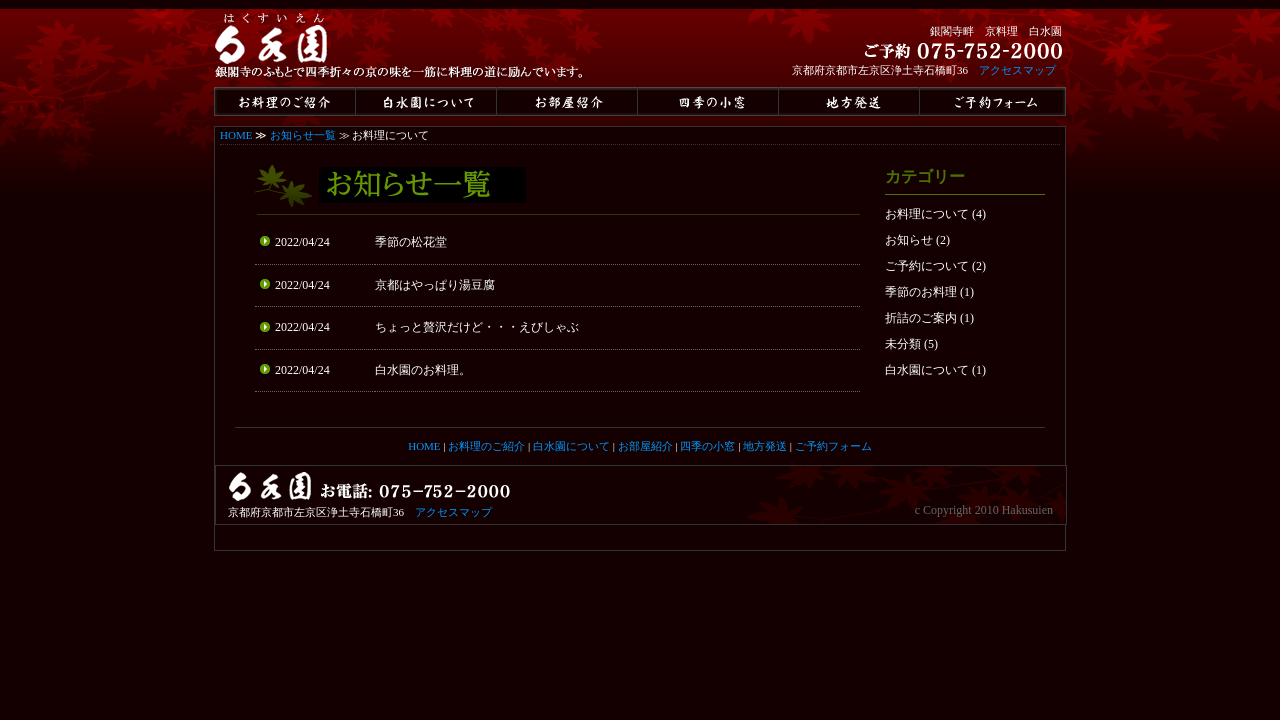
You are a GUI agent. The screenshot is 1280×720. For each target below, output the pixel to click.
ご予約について (927, 266)
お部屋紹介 (645, 446)
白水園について (927, 370)
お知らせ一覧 (303, 135)
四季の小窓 (707, 446)
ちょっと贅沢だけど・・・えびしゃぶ (477, 327)
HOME (236, 135)
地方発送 (765, 446)
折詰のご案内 (921, 318)
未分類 (903, 344)
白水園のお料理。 (423, 370)
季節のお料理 (921, 292)
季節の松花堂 (411, 242)
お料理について (927, 214)
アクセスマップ (1017, 70)
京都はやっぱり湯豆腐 (435, 285)
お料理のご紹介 (486, 446)
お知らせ (909, 240)
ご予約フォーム (833, 446)
